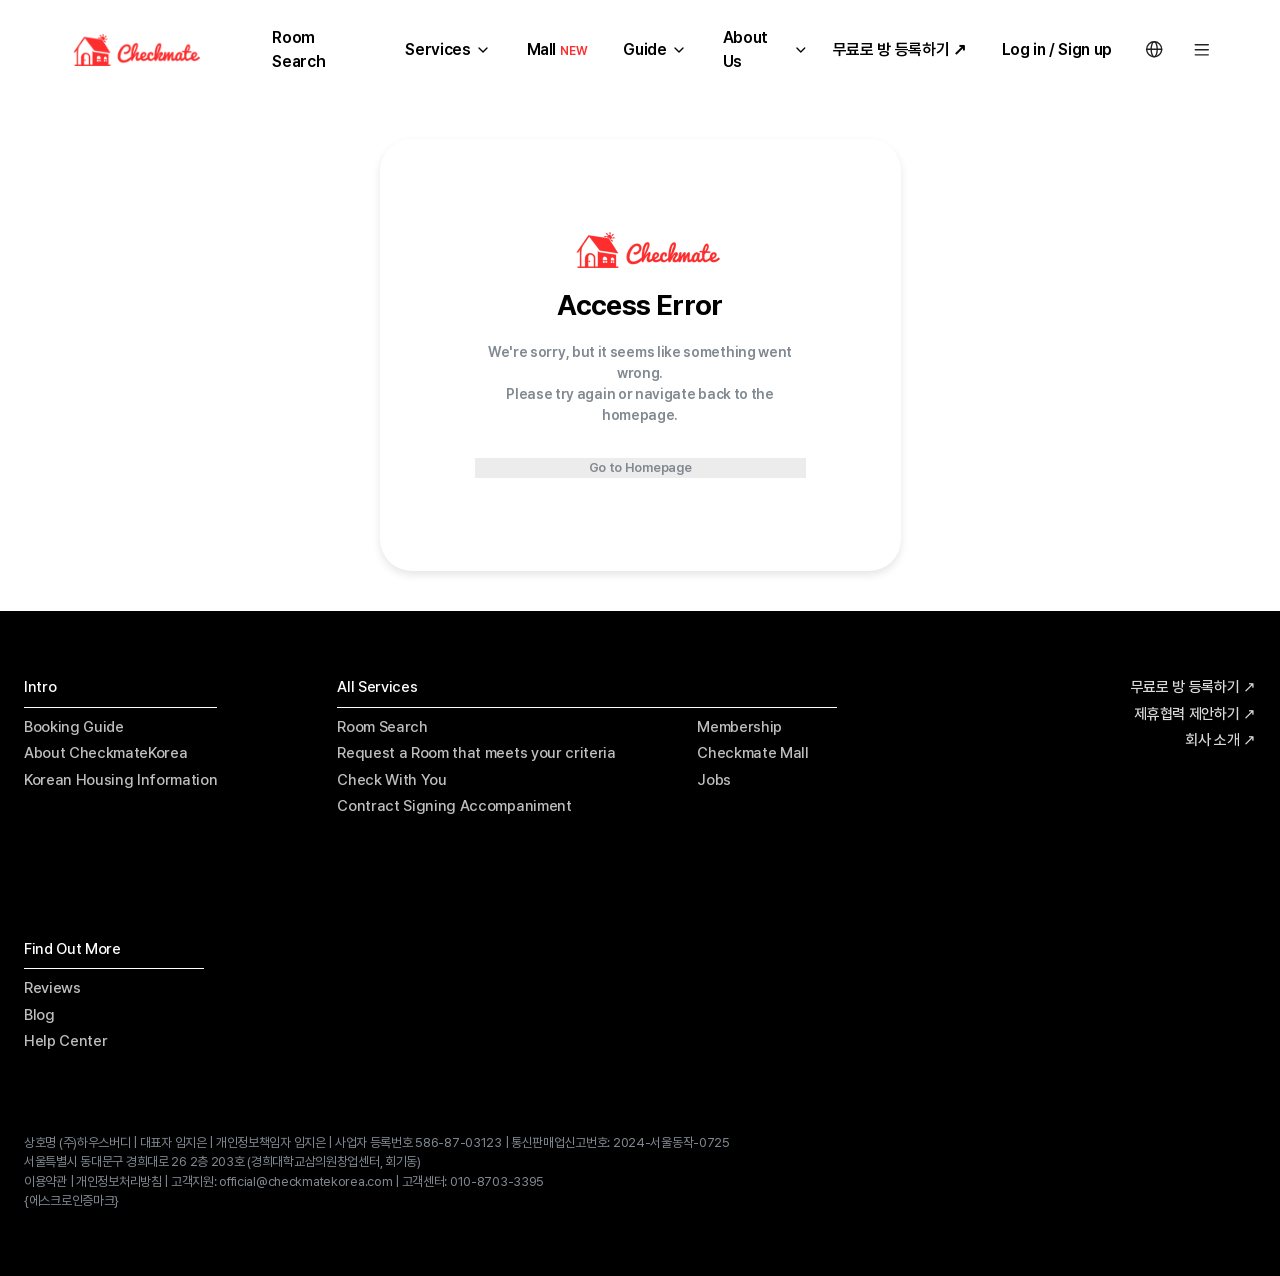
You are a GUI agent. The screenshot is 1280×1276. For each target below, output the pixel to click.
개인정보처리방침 (119, 1181)
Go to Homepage (640, 467)
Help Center (65, 1041)
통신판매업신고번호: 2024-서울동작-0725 (620, 1142)
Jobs (714, 780)
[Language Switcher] (1154, 50)
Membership (739, 727)
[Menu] (1202, 50)
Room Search (382, 727)
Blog (39, 1015)
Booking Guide (74, 727)
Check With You (391, 780)
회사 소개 (1220, 740)
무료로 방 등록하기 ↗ (899, 49)
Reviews (52, 988)
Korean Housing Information (120, 780)
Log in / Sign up (1057, 49)
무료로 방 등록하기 (1193, 687)
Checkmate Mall (752, 753)
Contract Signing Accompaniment (454, 806)
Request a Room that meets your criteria (476, 753)
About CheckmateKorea (105, 753)
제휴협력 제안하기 (1195, 714)
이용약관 (45, 1181)
